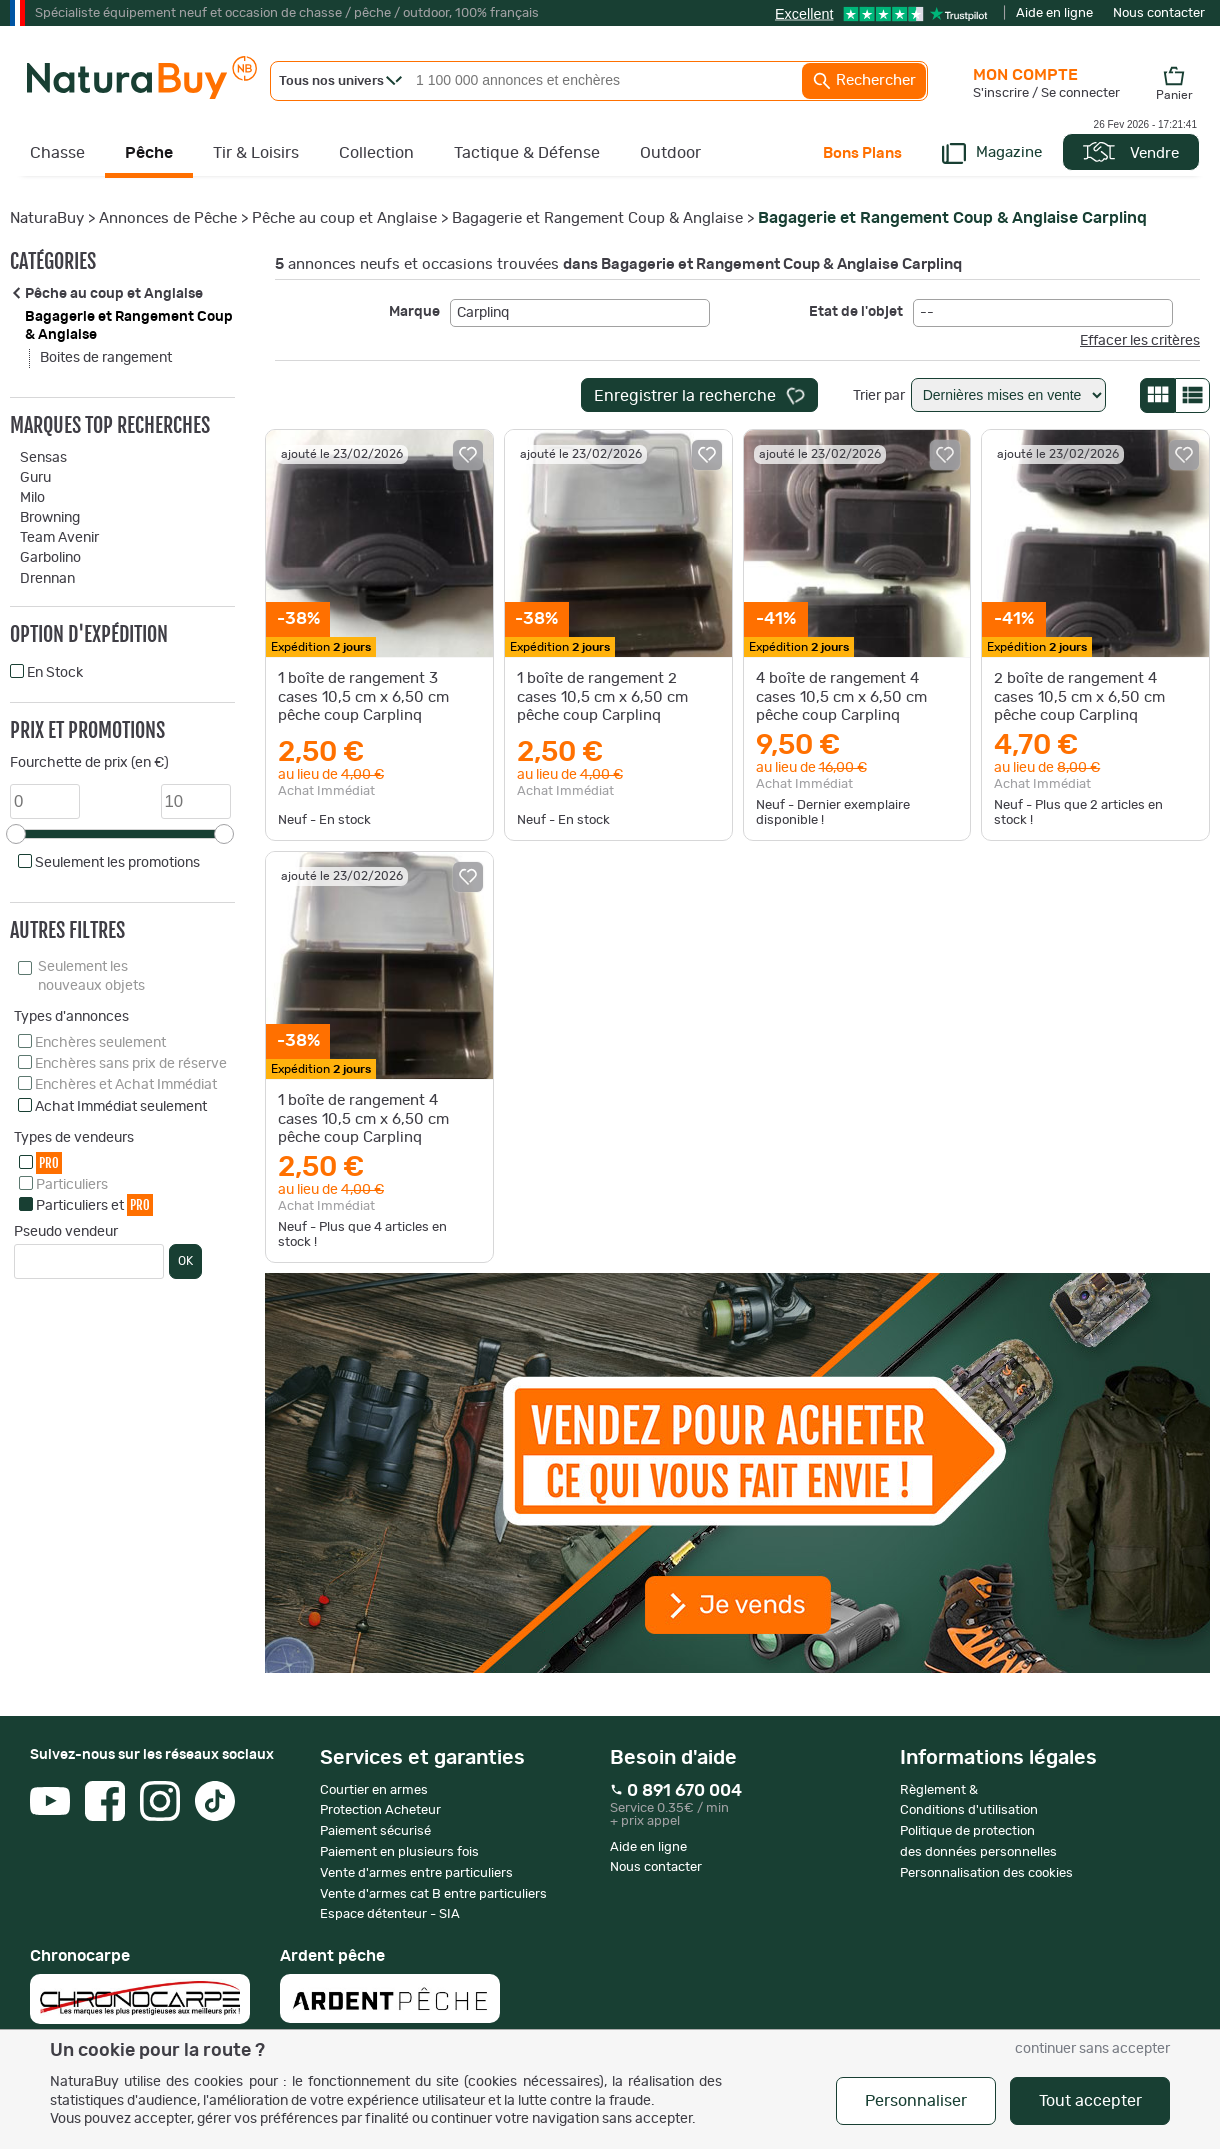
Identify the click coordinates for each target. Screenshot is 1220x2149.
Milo (32, 498)
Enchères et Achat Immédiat (126, 1085)
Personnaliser (916, 2101)
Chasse (57, 153)
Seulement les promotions (117, 863)
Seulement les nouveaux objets (91, 976)
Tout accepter (1090, 2101)
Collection (376, 153)
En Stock (55, 673)
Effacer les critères (1140, 341)
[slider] (16, 834)
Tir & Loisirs (256, 153)
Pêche (149, 153)
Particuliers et (94, 1204)
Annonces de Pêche (168, 218)
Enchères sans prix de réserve (131, 1064)
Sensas (43, 458)
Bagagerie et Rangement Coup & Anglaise (597, 218)
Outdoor (670, 153)
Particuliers (72, 1185)
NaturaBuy (47, 218)
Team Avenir (59, 538)
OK (185, 1261)
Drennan (47, 579)
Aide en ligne (1054, 13)
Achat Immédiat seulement (121, 1107)
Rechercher (864, 81)
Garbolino (50, 558)
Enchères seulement (100, 1043)
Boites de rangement (106, 358)
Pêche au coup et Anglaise (344, 218)
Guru (35, 478)
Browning (50, 518)
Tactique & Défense (527, 153)
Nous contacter (1159, 13)
